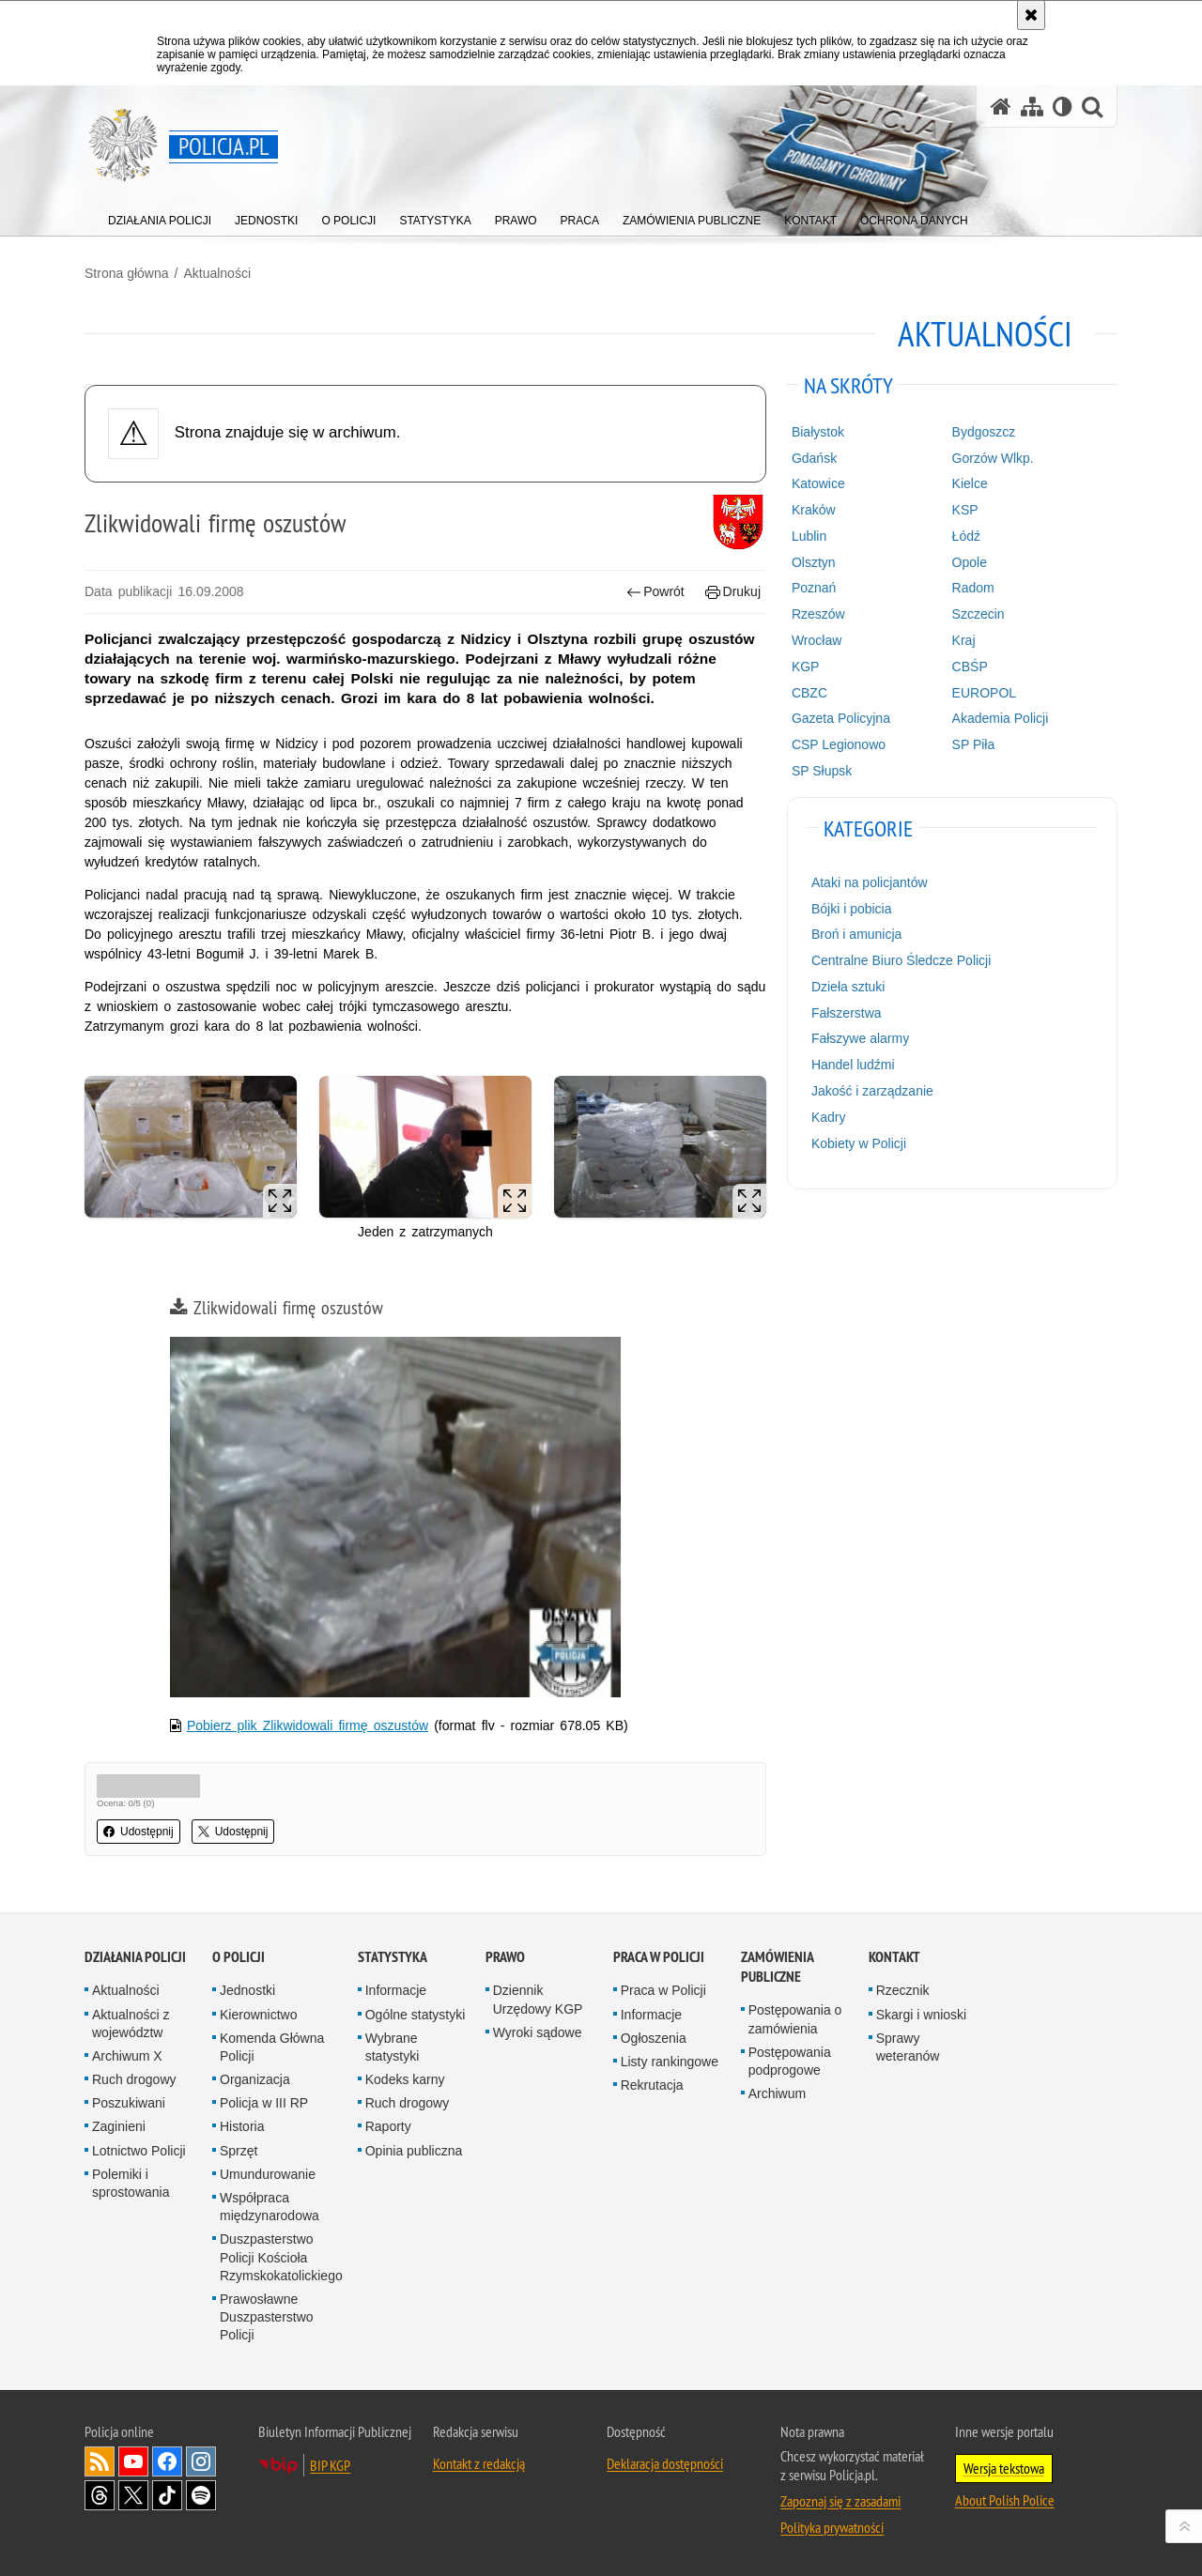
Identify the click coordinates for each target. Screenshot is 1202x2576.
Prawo (505, 1957)
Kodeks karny (405, 2079)
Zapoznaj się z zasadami (840, 2501)
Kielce (970, 483)
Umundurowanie (268, 2174)
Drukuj (733, 592)
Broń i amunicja (856, 934)
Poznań (814, 587)
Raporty (388, 2126)
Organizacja (255, 2079)
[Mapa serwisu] (1032, 106)
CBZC (809, 692)
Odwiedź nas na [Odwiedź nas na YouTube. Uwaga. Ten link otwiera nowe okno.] (133, 2461)
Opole (969, 562)
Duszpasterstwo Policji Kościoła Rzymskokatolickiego (281, 2256)
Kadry (828, 1117)
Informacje (395, 1990)
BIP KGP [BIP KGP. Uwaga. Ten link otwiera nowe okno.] (330, 2465)
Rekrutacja (652, 2085)
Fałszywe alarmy (860, 1038)
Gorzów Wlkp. (993, 458)
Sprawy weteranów (908, 2047)
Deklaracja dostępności (665, 2463)
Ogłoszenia (653, 2038)
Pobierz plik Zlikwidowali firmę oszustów (307, 1725)
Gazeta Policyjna (841, 718)
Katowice (818, 483)
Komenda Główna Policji (272, 2047)
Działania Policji (135, 1957)
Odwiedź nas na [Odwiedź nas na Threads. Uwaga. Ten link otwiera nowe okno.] (100, 2495)
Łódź (966, 536)
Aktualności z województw (130, 2023)
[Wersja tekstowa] (1062, 106)
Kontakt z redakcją (479, 2463)
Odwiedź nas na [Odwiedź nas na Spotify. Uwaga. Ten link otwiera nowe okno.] (201, 2495)
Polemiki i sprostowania (131, 2183)
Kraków (814, 509)
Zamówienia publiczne (777, 1966)
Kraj (964, 640)
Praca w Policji (658, 1957)
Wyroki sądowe (537, 2032)
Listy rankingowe (669, 2061)
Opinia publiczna (414, 2150)
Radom (973, 587)
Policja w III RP (264, 2102)
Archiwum (777, 2093)
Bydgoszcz (984, 431)
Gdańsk (814, 458)
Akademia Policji (1000, 718)
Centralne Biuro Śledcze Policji (901, 960)
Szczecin (978, 613)
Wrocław (816, 640)
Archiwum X (127, 2055)
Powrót (655, 592)
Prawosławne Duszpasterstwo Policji (267, 2317)
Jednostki (247, 1990)
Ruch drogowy (134, 2079)
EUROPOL (984, 692)
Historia (242, 2126)
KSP (965, 509)
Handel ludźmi (853, 1064)
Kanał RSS (100, 2461)
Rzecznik (903, 1990)
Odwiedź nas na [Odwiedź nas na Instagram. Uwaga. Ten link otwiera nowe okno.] (201, 2461)
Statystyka (392, 1957)
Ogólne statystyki (415, 2014)
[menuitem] (160, 216)
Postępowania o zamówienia (795, 2018)
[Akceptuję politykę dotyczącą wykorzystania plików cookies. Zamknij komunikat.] (1031, 15)
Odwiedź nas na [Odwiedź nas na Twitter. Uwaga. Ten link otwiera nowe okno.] (133, 2495)
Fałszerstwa (846, 1012)
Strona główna (127, 273)
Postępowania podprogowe (789, 2061)
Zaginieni (119, 2126)
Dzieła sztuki (848, 986)
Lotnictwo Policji (139, 2150)
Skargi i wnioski (921, 2014)
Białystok (818, 431)
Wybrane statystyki (392, 2047)
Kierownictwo (258, 2014)
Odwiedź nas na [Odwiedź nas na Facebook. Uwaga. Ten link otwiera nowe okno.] (167, 2461)
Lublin (809, 536)
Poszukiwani (128, 2102)
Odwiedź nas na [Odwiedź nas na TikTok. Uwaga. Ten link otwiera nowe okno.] (167, 2495)
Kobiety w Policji (858, 1143)
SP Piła (973, 744)
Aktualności (217, 273)
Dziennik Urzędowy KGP (538, 1999)
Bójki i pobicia (851, 908)
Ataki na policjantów (869, 882)
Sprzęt (238, 2150)
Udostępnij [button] (138, 1831)
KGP (806, 666)
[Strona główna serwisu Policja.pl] (1001, 106)
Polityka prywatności (832, 2527)
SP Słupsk (822, 770)
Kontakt (894, 1957)
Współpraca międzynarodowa (269, 2206)
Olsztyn (814, 562)
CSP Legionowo (839, 744)
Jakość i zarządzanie (872, 1090)
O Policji (238, 1957)
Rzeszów (818, 613)
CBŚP (970, 666)
